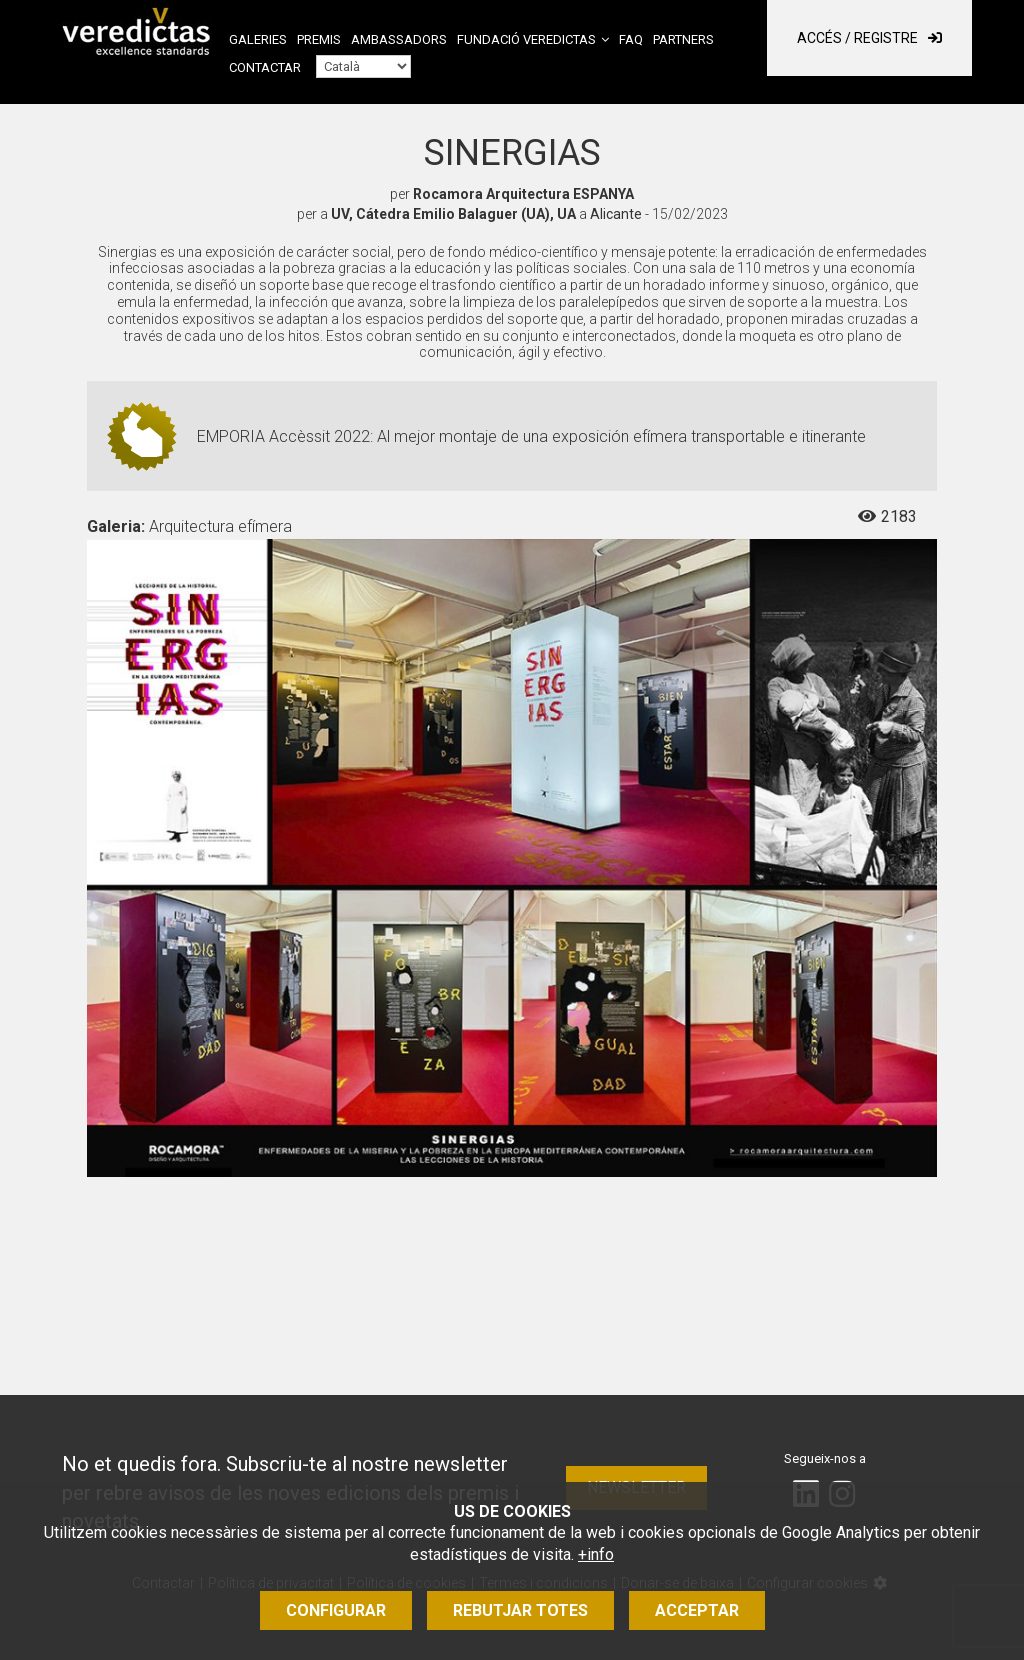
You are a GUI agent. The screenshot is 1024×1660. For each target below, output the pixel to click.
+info (596, 1554)
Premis (319, 39)
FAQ (631, 39)
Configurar (336, 1610)
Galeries (258, 39)
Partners (683, 39)
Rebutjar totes (520, 1610)
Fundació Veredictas (526, 39)
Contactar (265, 67)
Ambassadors (399, 39)
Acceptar (697, 1610)
